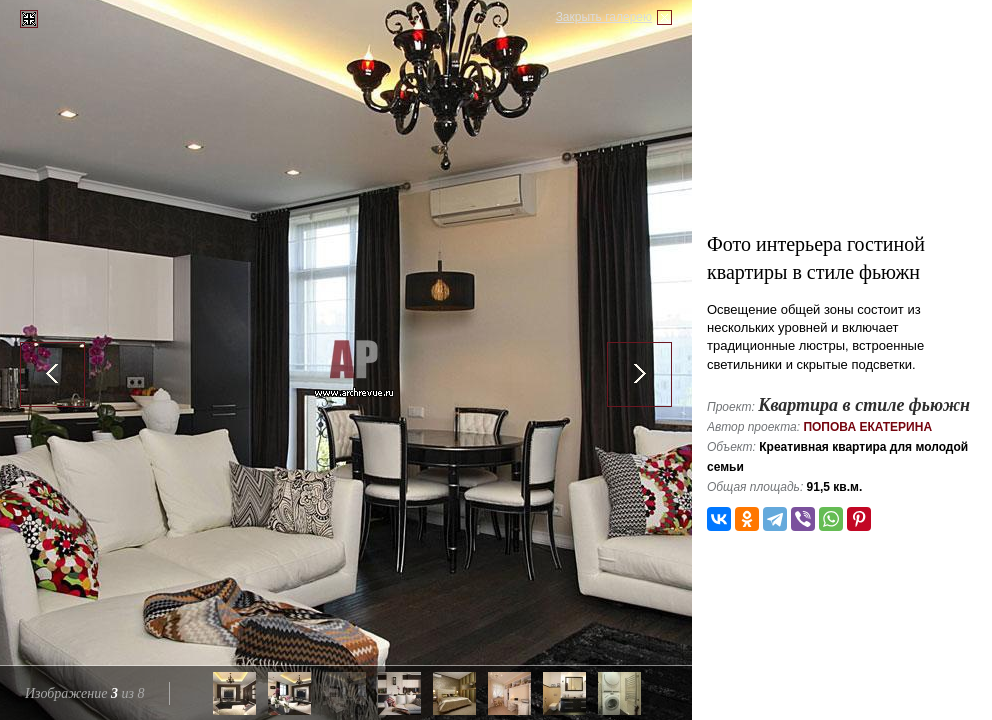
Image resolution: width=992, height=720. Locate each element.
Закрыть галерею (604, 17)
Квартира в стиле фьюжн (864, 405)
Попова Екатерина (867, 427)
